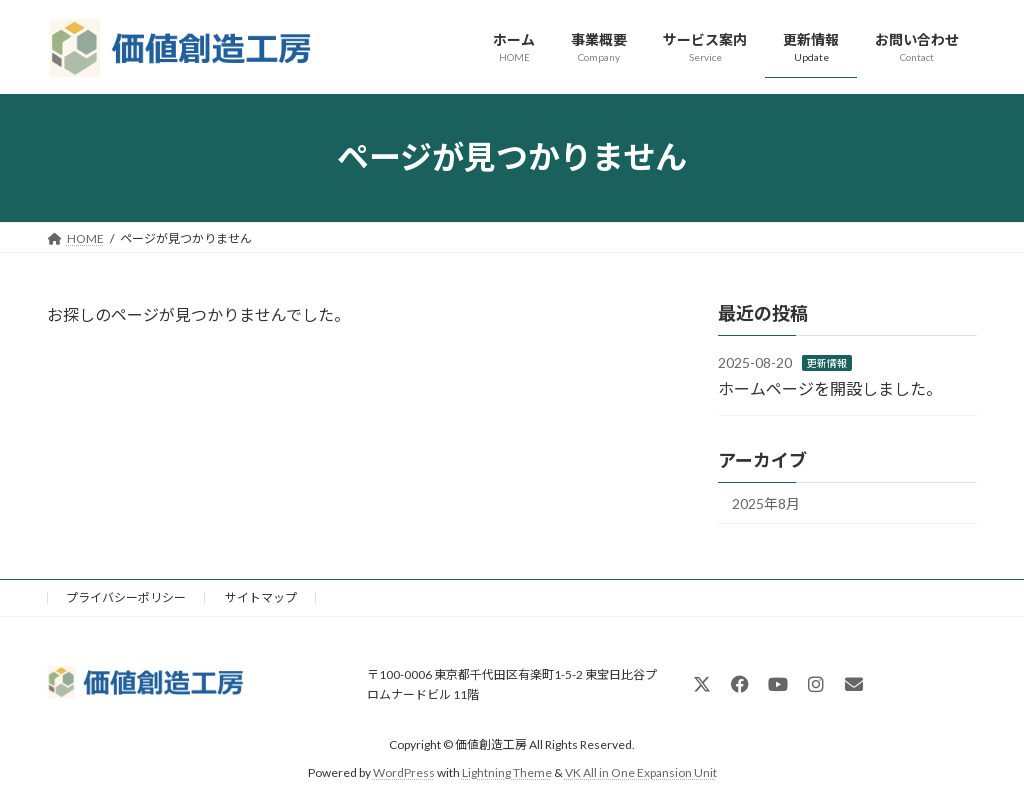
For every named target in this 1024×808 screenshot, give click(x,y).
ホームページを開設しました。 (830, 387)
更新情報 (827, 363)
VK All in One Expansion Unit (641, 772)
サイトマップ (261, 597)
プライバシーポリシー (126, 597)
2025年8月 (766, 503)
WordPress (404, 772)
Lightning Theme (507, 772)
